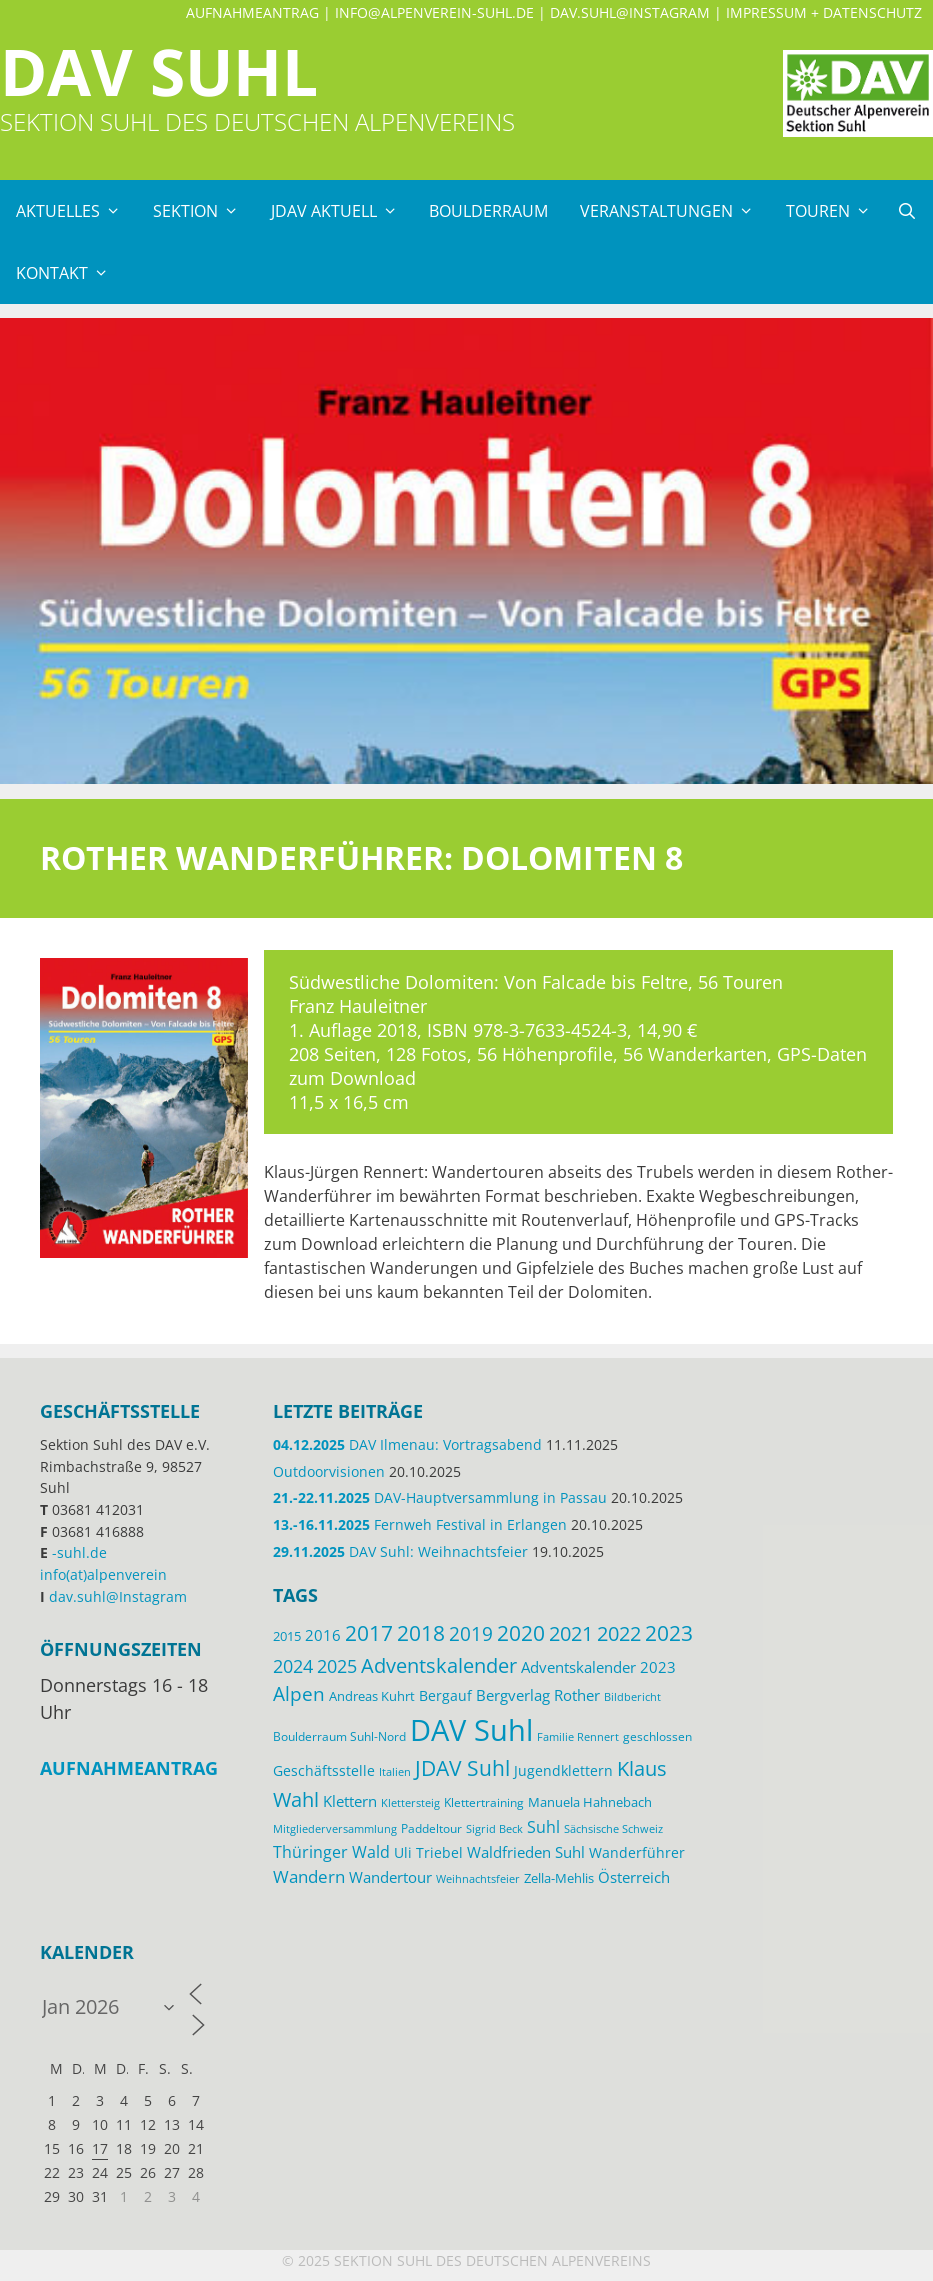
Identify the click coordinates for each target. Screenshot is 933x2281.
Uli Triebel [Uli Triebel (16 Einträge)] (428, 1853)
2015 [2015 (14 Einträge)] (287, 1636)
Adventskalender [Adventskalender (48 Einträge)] (439, 1665)
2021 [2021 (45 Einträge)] (571, 1633)
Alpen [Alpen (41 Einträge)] (299, 1693)
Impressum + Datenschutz (824, 12)
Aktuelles (76, 211)
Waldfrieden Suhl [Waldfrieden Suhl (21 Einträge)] (526, 1852)
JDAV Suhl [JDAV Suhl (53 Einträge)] (462, 1768)
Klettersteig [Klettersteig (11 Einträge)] (410, 1802)
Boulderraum (488, 211)
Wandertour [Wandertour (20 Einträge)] (390, 1877)
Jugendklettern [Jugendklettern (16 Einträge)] (563, 1771)
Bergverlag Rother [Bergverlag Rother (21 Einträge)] (538, 1695)
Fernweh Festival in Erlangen (420, 1524)
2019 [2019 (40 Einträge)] (471, 1634)
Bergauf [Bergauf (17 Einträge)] (445, 1695)
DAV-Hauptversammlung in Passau (440, 1497)
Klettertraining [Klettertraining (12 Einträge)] (484, 1802)
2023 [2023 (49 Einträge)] (669, 1633)
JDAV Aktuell (342, 211)
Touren (836, 211)
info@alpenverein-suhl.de (434, 12)
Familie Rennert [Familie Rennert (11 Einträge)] (578, 1736)
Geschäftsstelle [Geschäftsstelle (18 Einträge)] (324, 1770)
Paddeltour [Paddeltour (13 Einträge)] (431, 1828)
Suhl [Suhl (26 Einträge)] (543, 1826)
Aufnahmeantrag (252, 12)
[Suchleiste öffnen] (906, 211)
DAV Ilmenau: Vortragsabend (407, 1444)
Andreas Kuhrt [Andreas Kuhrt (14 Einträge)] (372, 1696)
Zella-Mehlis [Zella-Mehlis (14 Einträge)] (559, 1878)
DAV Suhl (159, 71)
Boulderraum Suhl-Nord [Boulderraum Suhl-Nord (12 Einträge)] (339, 1736)
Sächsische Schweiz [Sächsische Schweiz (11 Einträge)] (613, 1828)
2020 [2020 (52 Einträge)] (521, 1633)
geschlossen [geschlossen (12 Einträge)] (657, 1736)
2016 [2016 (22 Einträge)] (323, 1635)
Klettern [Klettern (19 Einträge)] (350, 1801)
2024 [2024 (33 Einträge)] (293, 1666)
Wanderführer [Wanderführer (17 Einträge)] (637, 1852)
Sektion (204, 211)
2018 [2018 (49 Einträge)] (421, 1633)
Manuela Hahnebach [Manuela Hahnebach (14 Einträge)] (590, 1802)
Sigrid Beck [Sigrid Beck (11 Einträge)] (494, 1828)
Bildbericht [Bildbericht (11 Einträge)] (632, 1696)
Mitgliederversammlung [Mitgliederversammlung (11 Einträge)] (335, 1828)
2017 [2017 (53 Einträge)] (369, 1633)
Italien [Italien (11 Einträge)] (395, 1771)
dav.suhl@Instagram (630, 12)
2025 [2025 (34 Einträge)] (337, 1666)
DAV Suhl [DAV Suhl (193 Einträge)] (471, 1730)
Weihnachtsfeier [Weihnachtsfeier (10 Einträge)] (478, 1879)
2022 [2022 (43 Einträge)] (619, 1633)
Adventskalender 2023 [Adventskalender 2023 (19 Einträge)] (598, 1667)
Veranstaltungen (675, 211)
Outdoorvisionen (329, 1471)
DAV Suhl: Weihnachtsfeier (400, 1551)
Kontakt (70, 273)
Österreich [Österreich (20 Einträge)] (634, 1877)
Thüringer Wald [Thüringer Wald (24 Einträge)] (331, 1852)
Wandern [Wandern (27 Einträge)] (309, 1876)
